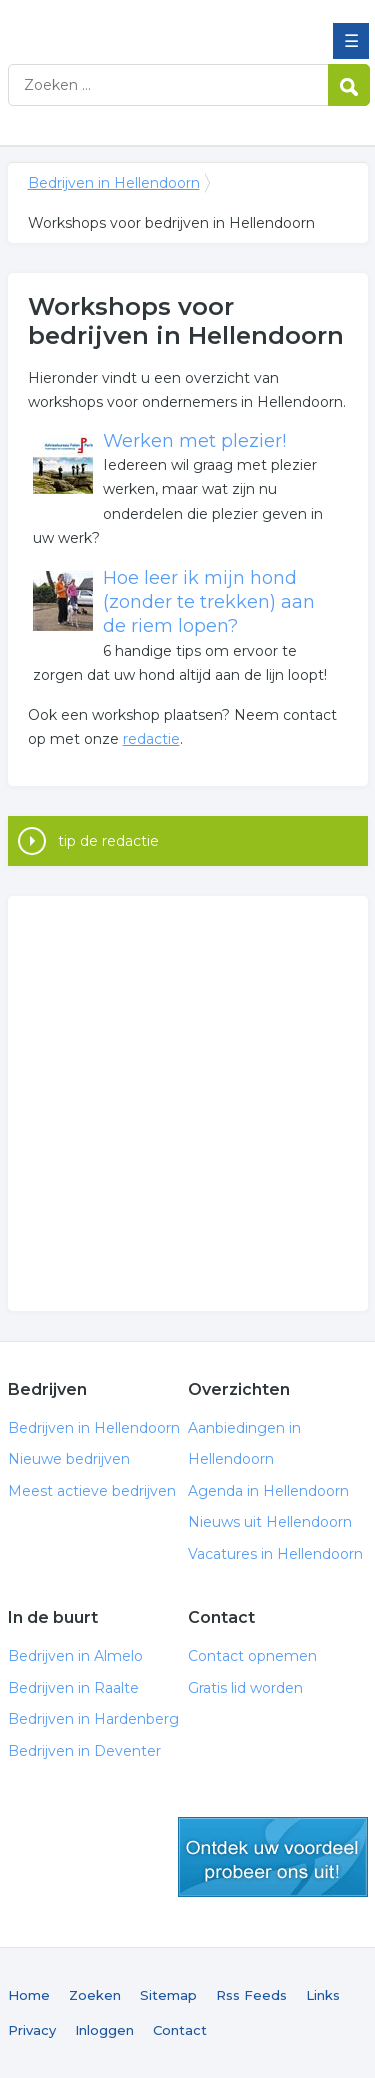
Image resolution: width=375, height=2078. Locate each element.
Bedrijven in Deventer (84, 1751)
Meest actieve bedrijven (92, 1491)
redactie (151, 739)
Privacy (32, 2030)
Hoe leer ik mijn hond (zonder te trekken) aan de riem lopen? (209, 602)
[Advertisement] (187, 1103)
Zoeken (95, 1995)
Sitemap (168, 1995)
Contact (180, 2030)
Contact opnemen (252, 1656)
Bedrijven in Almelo (75, 1656)
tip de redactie (108, 841)
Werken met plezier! (194, 441)
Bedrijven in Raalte (73, 1688)
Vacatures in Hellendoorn (275, 1554)
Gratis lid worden (245, 1688)
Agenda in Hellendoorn (268, 1491)
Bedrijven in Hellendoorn (153, 23)
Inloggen (104, 2030)
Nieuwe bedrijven (69, 1459)
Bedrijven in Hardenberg (93, 1719)
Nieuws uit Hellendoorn (270, 1522)
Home (29, 1995)
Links (323, 1995)
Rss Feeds (251, 1995)
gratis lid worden (273, 1857)
